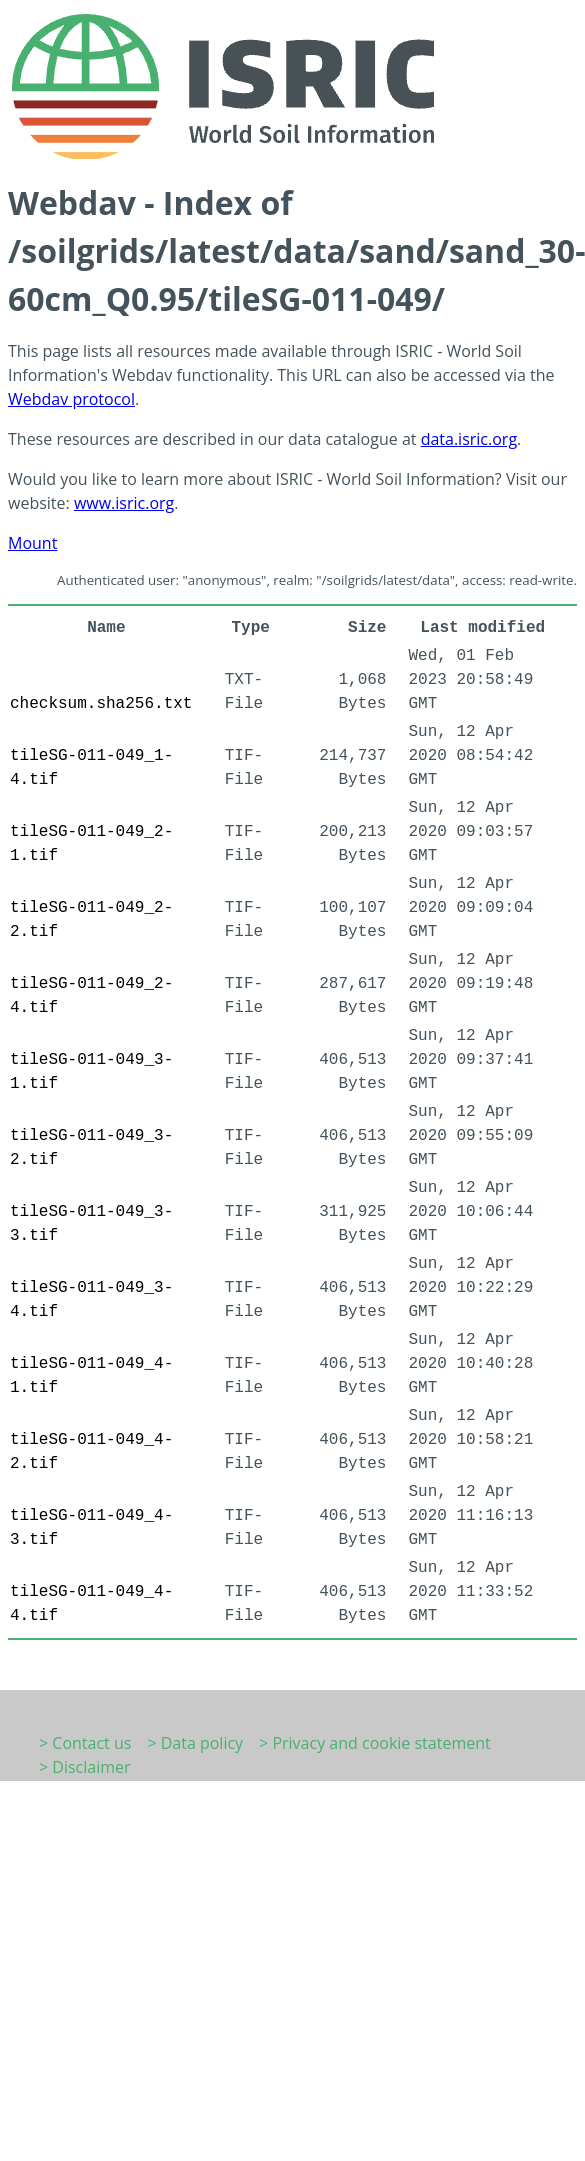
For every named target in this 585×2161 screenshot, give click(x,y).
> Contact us (85, 1743)
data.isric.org (469, 439)
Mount (32, 543)
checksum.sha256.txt (101, 704)
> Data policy (195, 1743)
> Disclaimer (85, 1767)
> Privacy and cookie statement (375, 1743)
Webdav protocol (71, 399)
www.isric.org (124, 503)
